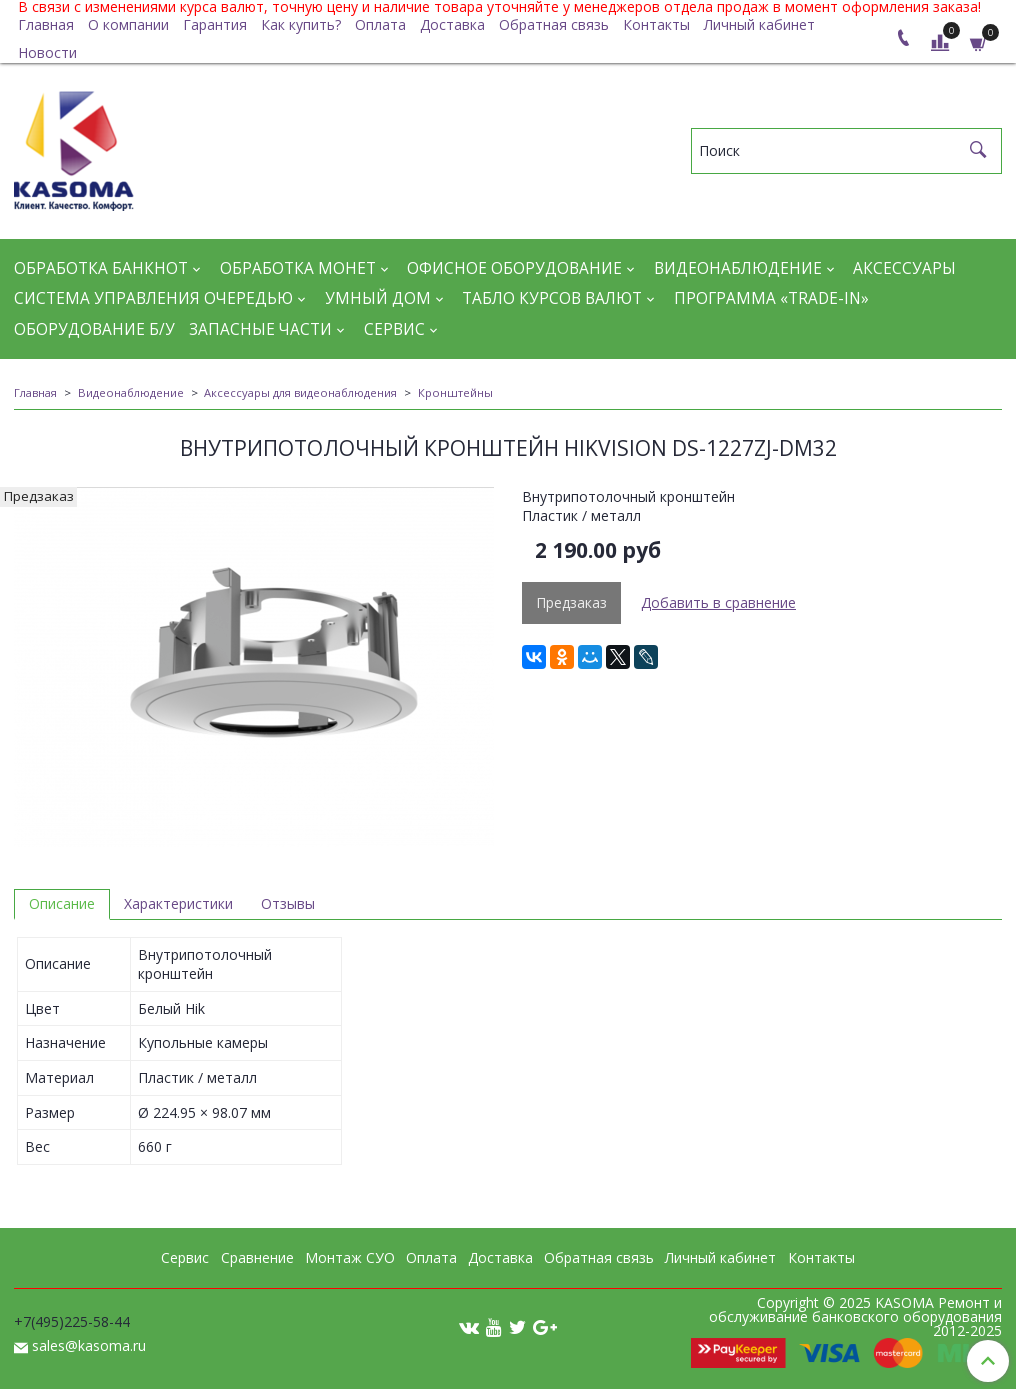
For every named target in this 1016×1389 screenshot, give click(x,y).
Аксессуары (904, 268)
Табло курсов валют (552, 298)
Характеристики (178, 903)
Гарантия (215, 24)
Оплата (380, 24)
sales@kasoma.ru (89, 1345)
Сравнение (257, 1257)
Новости (47, 52)
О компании (128, 24)
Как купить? (301, 24)
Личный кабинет (759, 24)
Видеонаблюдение (738, 268)
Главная (46, 24)
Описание (62, 903)
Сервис (394, 329)
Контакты (656, 24)
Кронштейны (455, 392)
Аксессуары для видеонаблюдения (300, 392)
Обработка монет (298, 268)
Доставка (452, 24)
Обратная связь (554, 24)
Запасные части (260, 329)
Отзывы (288, 903)
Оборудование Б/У (94, 329)
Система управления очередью (153, 298)
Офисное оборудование (514, 268)
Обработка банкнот (101, 268)
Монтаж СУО (350, 1257)
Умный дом (378, 298)
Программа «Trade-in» (771, 298)
